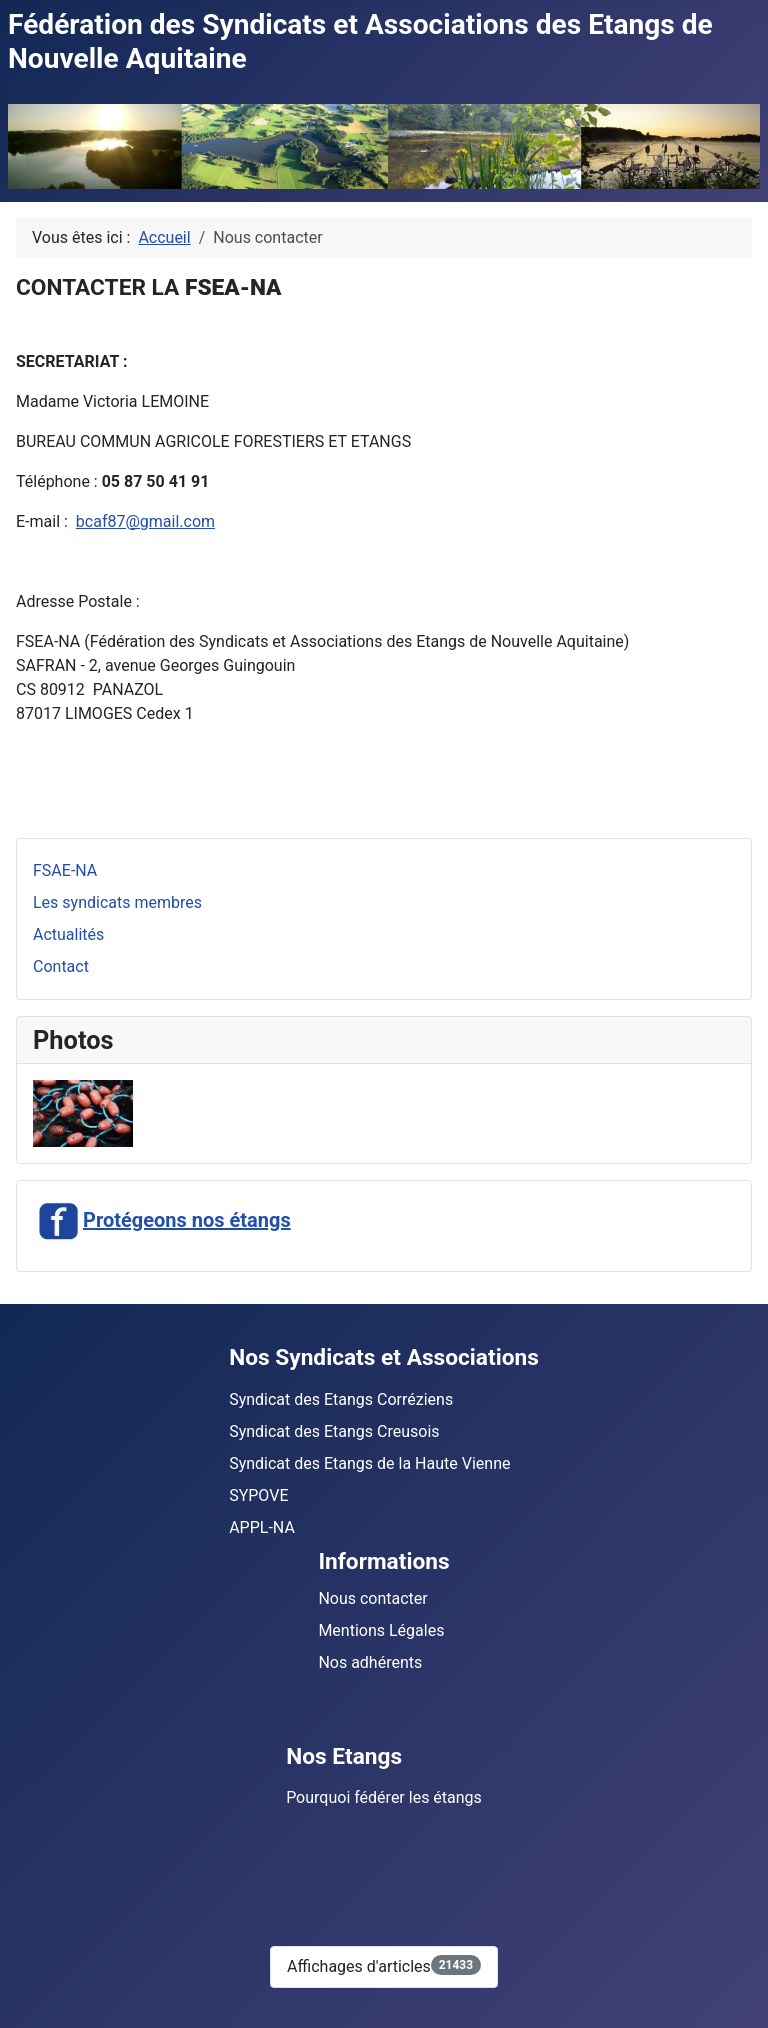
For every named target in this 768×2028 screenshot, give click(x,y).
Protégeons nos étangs (162, 1220)
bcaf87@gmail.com (145, 521)
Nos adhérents (370, 1662)
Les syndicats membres (117, 902)
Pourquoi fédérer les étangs (384, 1797)
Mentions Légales (381, 1630)
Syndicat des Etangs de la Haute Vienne (369, 1463)
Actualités (68, 934)
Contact (61, 966)
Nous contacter (372, 1598)
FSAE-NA (65, 870)
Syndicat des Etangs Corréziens (341, 1399)
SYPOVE (258, 1495)
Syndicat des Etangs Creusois (334, 1431)
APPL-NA (262, 1527)
